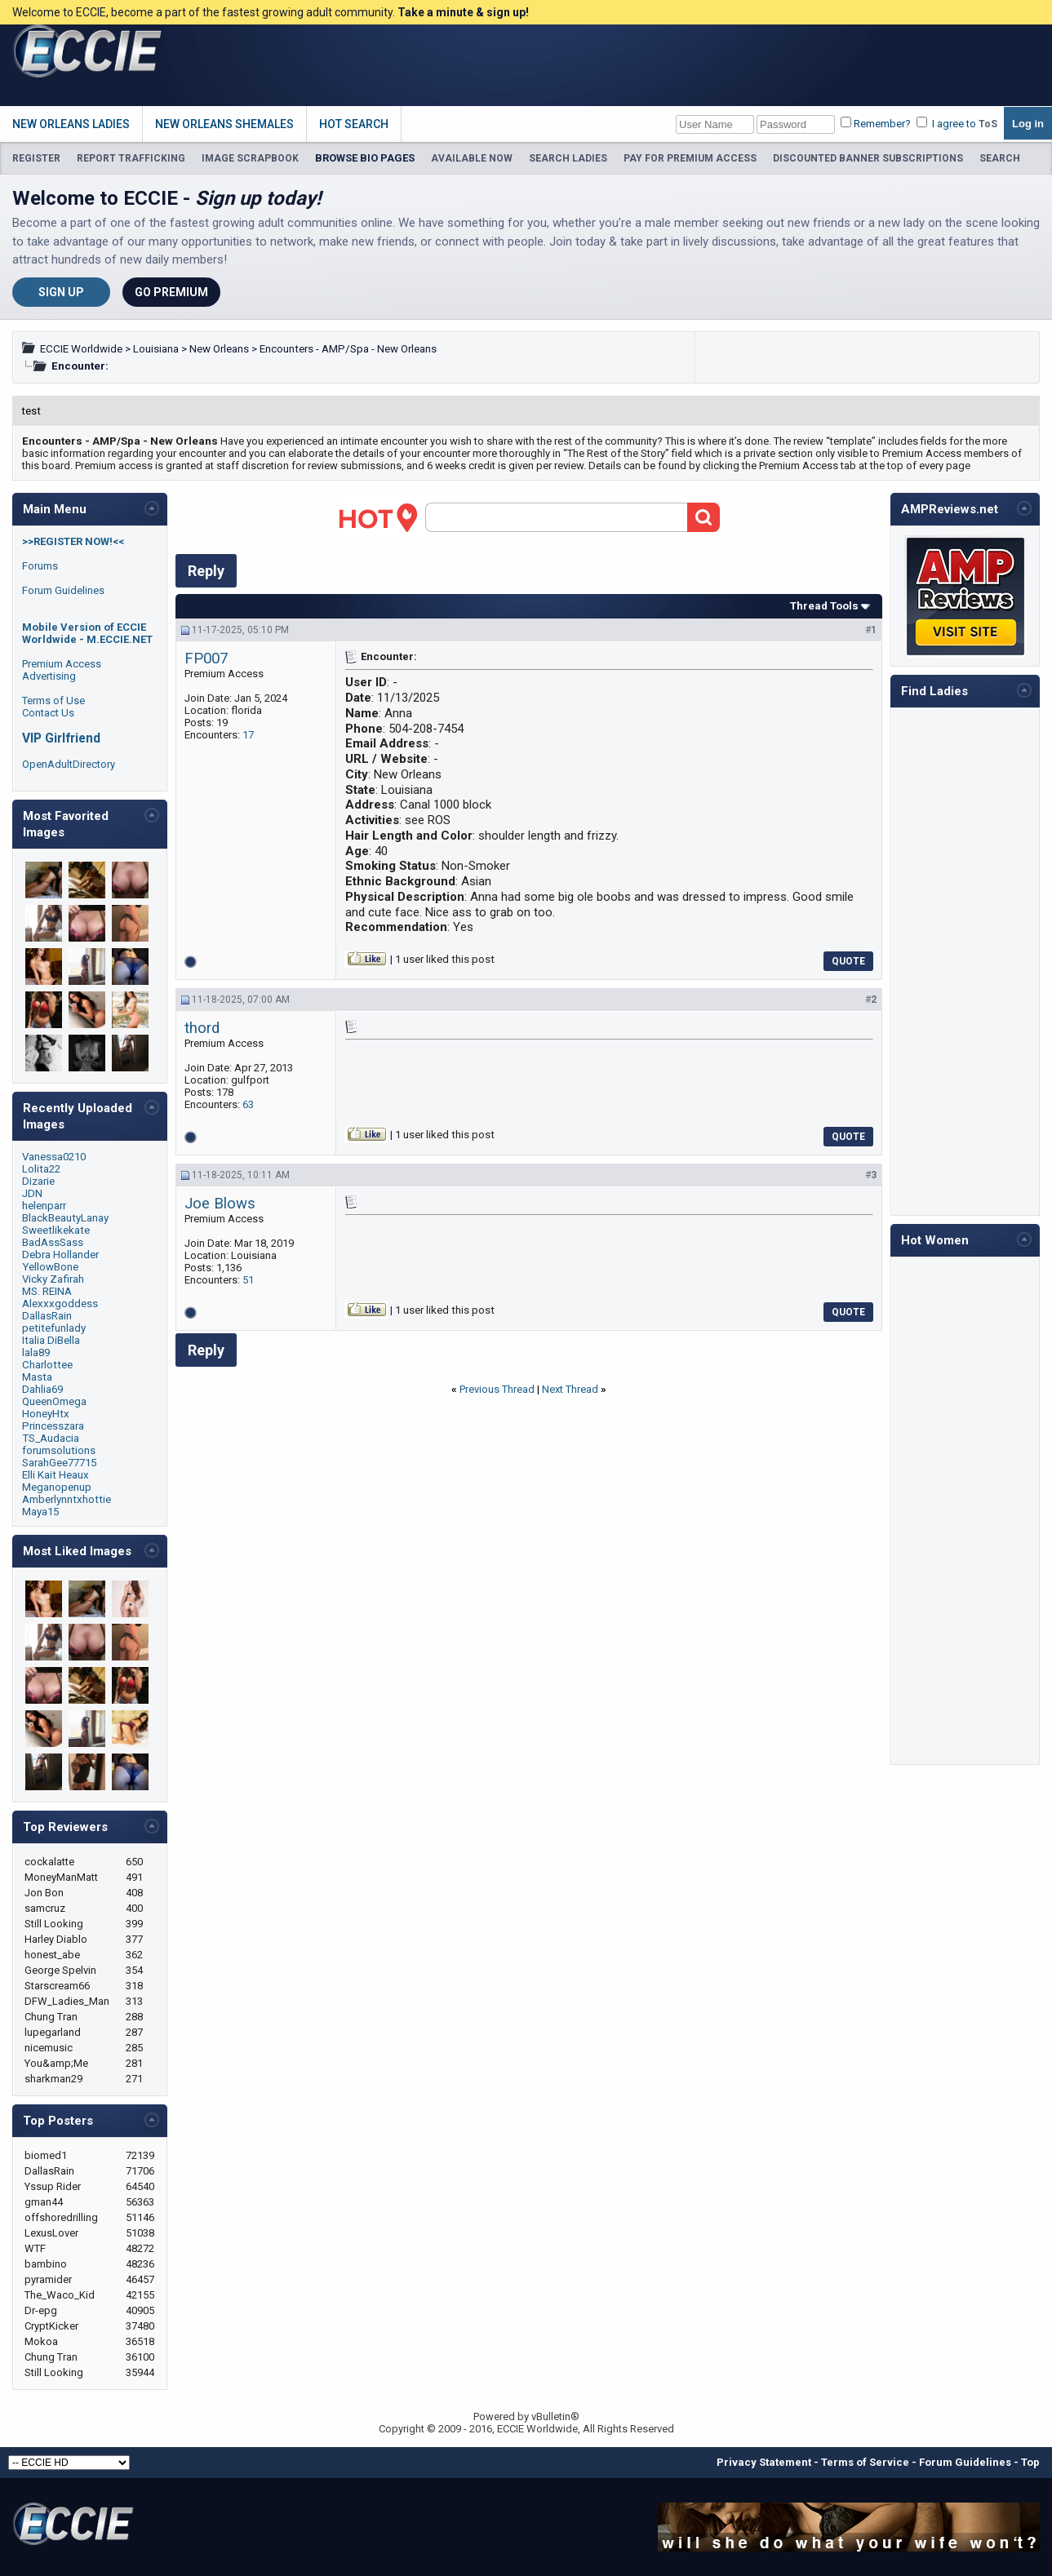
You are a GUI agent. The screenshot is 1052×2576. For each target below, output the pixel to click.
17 (248, 735)
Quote (848, 961)
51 (248, 1280)
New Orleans (219, 349)
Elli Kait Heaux (55, 1475)
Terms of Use (53, 700)
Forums (40, 566)
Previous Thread (497, 1389)
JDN (32, 1193)
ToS (988, 124)
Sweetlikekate (56, 1230)
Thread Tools (824, 606)
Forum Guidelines (63, 590)
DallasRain (47, 1316)
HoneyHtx (45, 1414)
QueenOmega (54, 1401)
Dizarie (38, 1181)
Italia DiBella (51, 1340)
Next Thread (570, 1389)
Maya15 (40, 1511)
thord (202, 1028)
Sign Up (61, 292)
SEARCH (999, 158)
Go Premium (171, 292)
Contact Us (48, 713)
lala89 (36, 1352)
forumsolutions (58, 1450)
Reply (206, 570)
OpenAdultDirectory (68, 764)
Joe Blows (219, 1204)
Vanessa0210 (54, 1157)
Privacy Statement (764, 2462)
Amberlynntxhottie (66, 1499)
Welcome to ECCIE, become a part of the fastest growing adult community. (270, 12)
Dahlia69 (42, 1389)
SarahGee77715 (59, 1462)
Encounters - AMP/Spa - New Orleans (348, 349)
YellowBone (50, 1267)
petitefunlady (54, 1328)
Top (1030, 2462)
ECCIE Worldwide (81, 349)
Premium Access (61, 664)
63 (248, 1104)
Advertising (49, 676)
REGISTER (36, 158)
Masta (37, 1377)
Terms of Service (865, 2462)
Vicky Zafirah (53, 1279)
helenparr (44, 1205)
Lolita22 (41, 1169)
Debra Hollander (60, 1254)
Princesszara (53, 1426)
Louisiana (156, 349)
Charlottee (47, 1365)
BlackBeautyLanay (65, 1218)
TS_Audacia (50, 1438)
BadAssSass (52, 1242)
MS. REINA (47, 1291)
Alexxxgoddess (60, 1303)
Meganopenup (56, 1487)
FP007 (206, 658)
